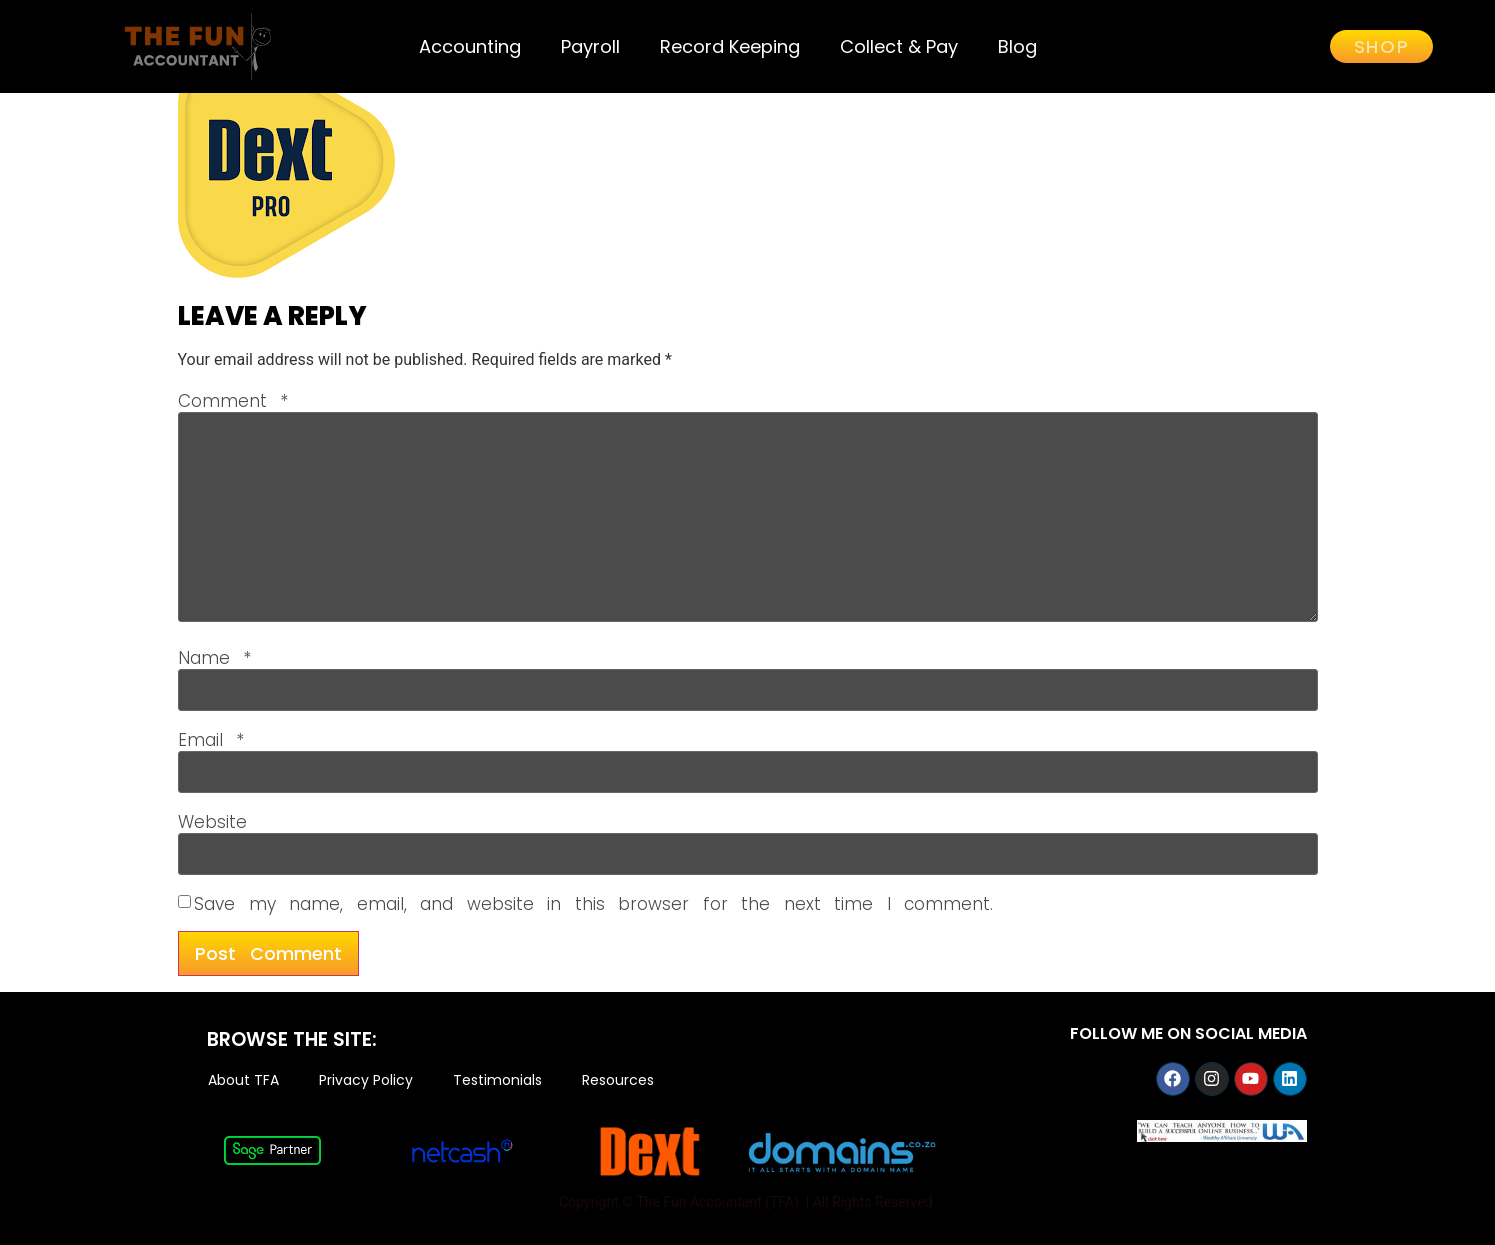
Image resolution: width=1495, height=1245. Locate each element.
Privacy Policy (366, 1080)
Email (211, 740)
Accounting (470, 46)
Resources (618, 1080)
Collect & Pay (899, 46)
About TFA (243, 1080)
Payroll (590, 46)
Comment (233, 401)
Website (212, 822)
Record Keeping (730, 46)
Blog (1017, 46)
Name (215, 658)
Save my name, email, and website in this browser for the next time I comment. (593, 904)
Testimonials (497, 1080)
